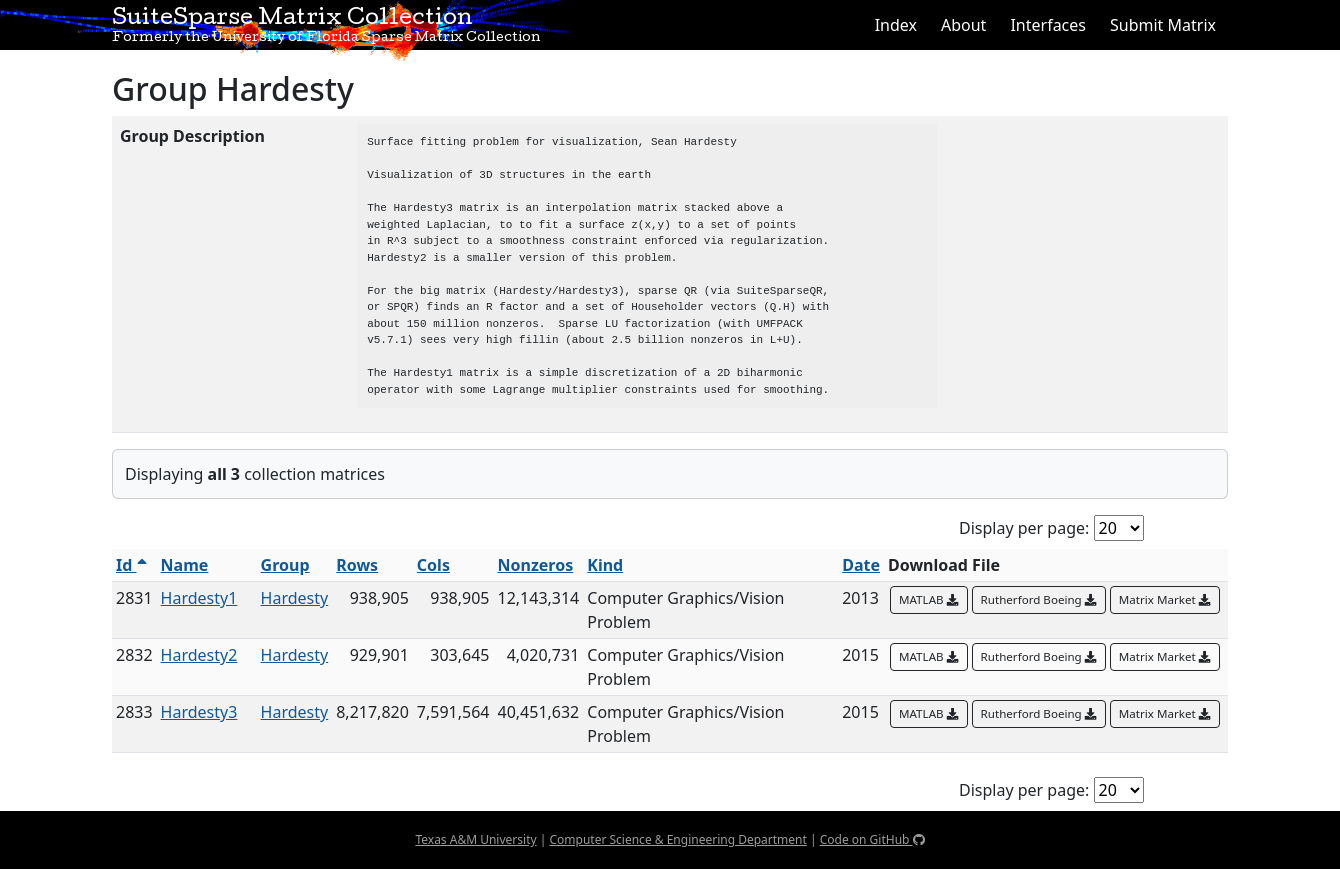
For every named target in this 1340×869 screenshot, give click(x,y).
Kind (605, 565)
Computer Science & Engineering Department (677, 839)
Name (185, 565)
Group (285, 565)
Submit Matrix (1163, 25)
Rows (357, 565)
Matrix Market (1165, 599)
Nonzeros (535, 565)
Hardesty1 (199, 598)
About (963, 25)
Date (861, 565)
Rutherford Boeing (1039, 599)
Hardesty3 (199, 712)
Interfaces (1048, 25)
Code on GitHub (872, 839)
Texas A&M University (475, 839)
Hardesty (295, 598)
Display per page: (1024, 528)
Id (131, 565)
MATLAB (929, 599)
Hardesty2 (199, 655)
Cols (433, 565)
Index (896, 25)
